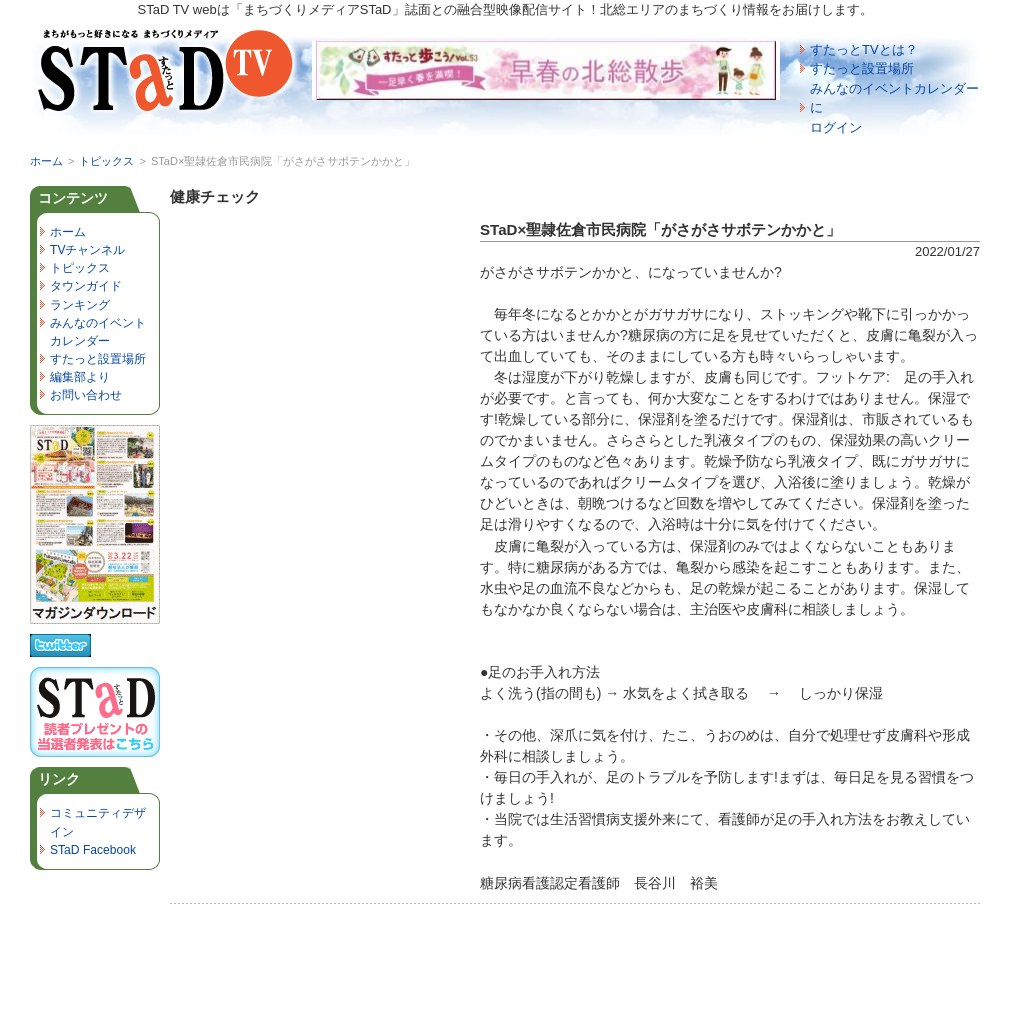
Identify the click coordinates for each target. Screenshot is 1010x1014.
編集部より (80, 377)
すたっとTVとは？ (864, 49)
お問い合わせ (86, 395)
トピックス (106, 161)
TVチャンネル (87, 250)
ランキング (80, 305)
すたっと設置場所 (862, 68)
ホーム (46, 161)
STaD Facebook (93, 850)
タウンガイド (86, 286)
